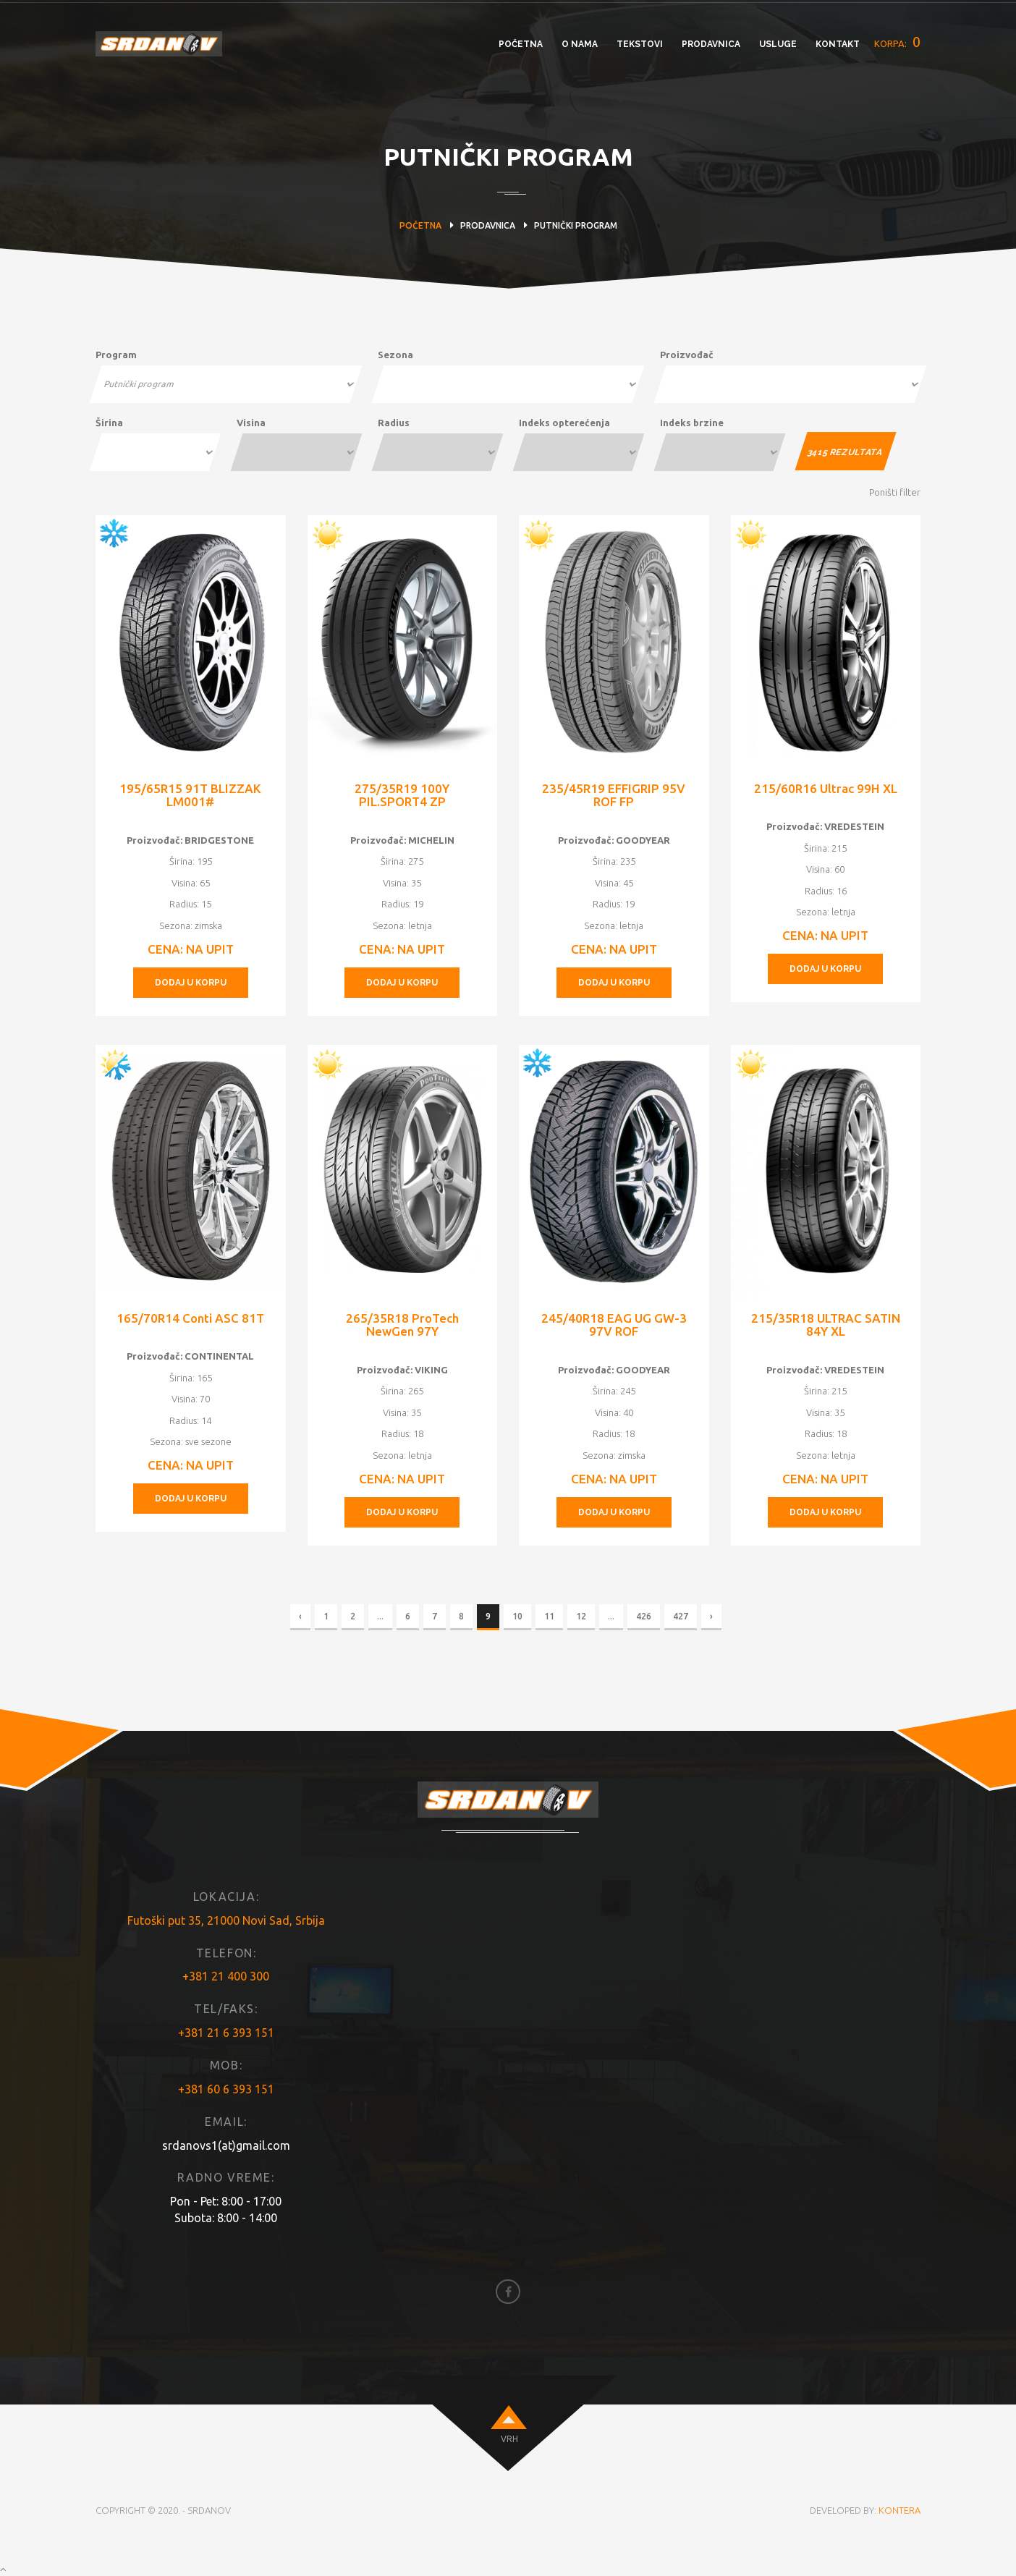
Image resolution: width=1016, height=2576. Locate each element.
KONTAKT (838, 44)
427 (680, 1616)
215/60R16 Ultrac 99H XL (825, 788)
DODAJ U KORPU (191, 983)
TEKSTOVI (640, 44)
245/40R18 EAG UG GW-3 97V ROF (614, 1325)
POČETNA (521, 44)
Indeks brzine (692, 423)
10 (517, 1616)
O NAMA (580, 44)
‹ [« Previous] (300, 1616)
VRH (509, 2439)
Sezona (395, 354)
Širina (109, 423)
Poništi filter (894, 492)
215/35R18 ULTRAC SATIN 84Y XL (825, 1325)
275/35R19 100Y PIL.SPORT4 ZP (402, 795)
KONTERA (899, 2510)
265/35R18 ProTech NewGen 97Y (402, 1325)
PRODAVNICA (711, 44)
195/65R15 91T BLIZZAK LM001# (190, 795)
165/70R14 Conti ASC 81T (190, 1318)
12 (581, 1616)
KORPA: (897, 42)
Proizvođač (687, 354)
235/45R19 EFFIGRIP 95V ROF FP (613, 795)
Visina (251, 423)
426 (643, 1616)
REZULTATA (845, 452)
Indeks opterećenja (564, 423)
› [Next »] (711, 1616)
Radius (394, 423)
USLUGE (778, 44)
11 (549, 1616)
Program (116, 354)
